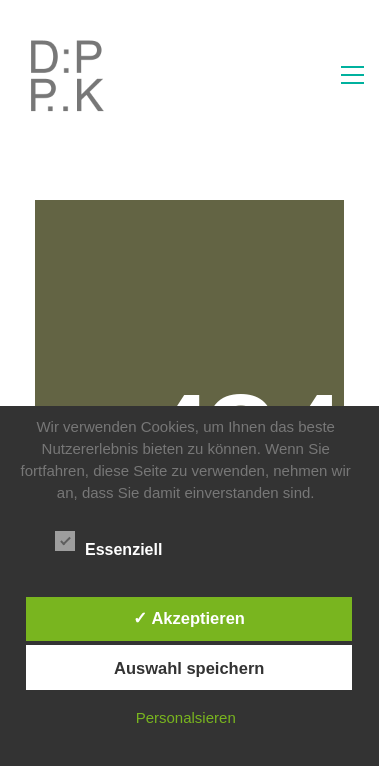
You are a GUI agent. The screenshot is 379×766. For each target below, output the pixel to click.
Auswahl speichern (189, 668)
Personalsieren (186, 717)
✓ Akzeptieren (189, 618)
